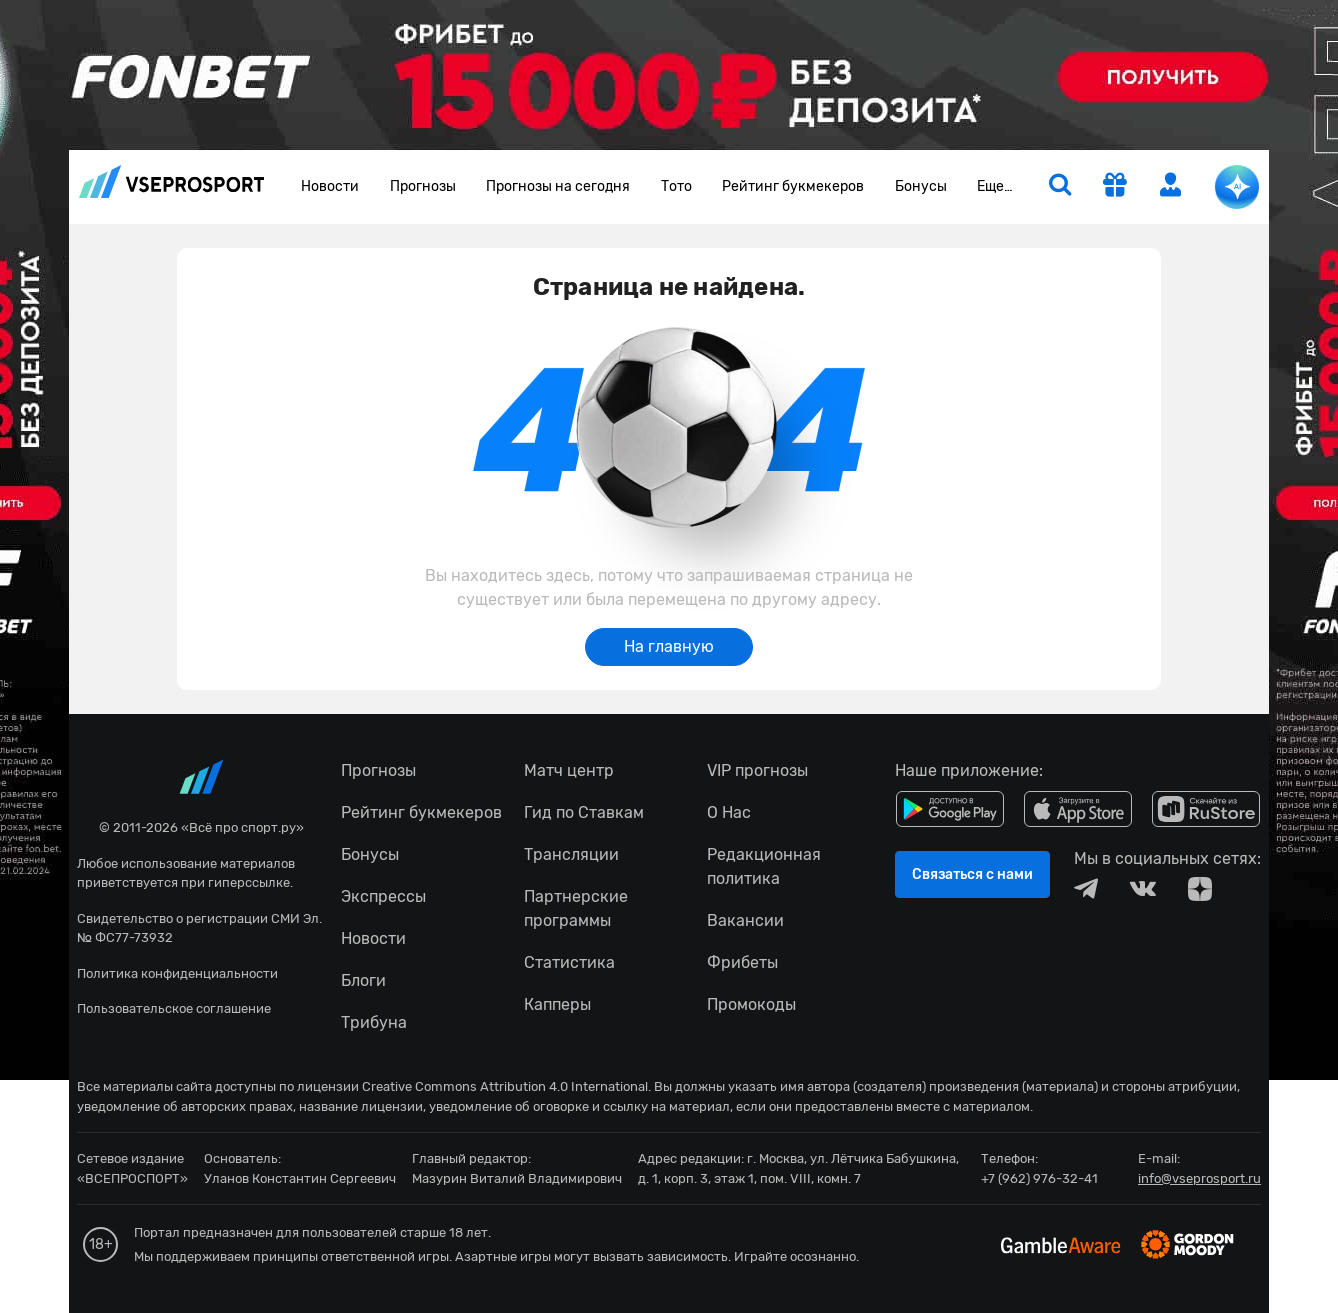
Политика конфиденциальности (177, 973)
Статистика (569, 962)
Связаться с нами (972, 874)
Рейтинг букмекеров (793, 186)
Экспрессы (383, 896)
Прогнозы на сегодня (558, 186)
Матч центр (569, 770)
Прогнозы (423, 186)
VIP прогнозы (757, 770)
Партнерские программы (576, 908)
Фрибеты (742, 962)
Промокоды (751, 1004)
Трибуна (374, 1022)
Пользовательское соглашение (174, 1008)
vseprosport (172, 181)
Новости (330, 186)
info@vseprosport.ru (1199, 1178)
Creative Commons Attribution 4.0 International (505, 1086)
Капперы (557, 1004)
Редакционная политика (764, 866)
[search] (1060, 187)
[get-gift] (1115, 187)
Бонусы (921, 186)
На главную (669, 646)
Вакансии (745, 920)
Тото (676, 186)
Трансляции (571, 854)
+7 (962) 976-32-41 (1039, 1178)
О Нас (729, 812)
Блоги (363, 980)
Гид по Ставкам (584, 812)
